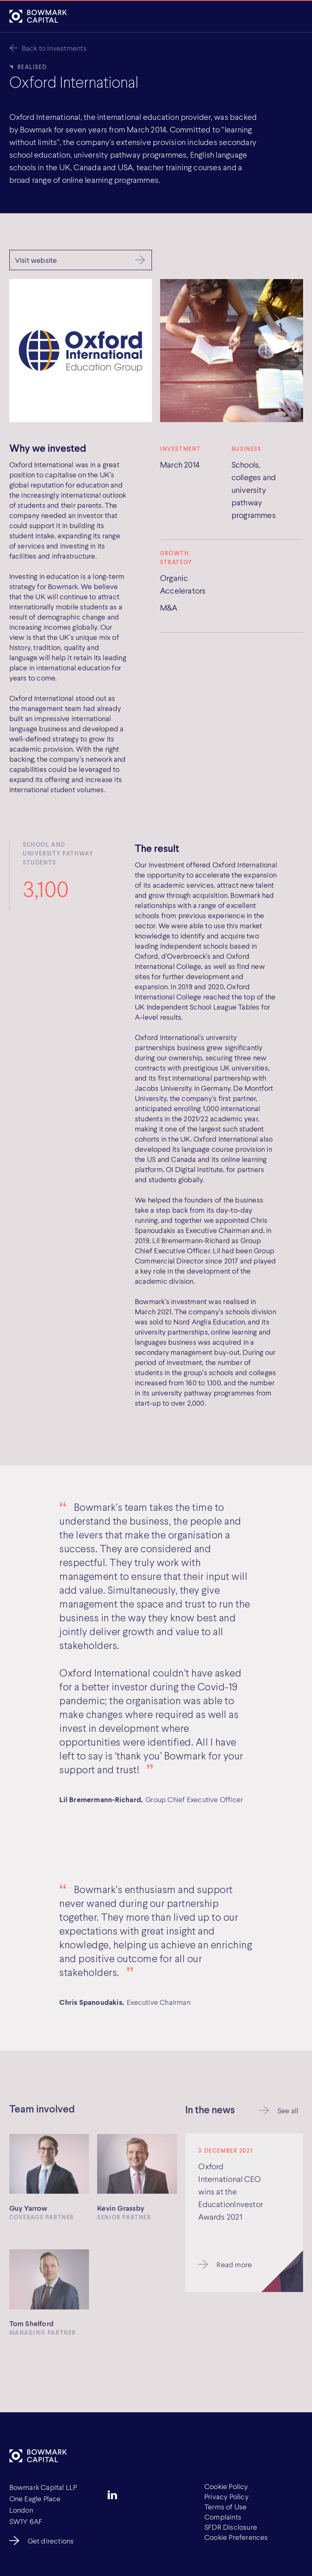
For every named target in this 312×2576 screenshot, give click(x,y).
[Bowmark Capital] (38, 16)
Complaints (222, 2516)
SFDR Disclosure (230, 2526)
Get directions (51, 2540)
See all (287, 2111)
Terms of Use (225, 2506)
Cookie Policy (226, 2486)
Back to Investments (54, 47)
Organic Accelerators (183, 584)
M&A (169, 607)
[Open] (294, 17)
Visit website (36, 260)
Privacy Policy (226, 2496)
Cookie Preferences (236, 2537)
